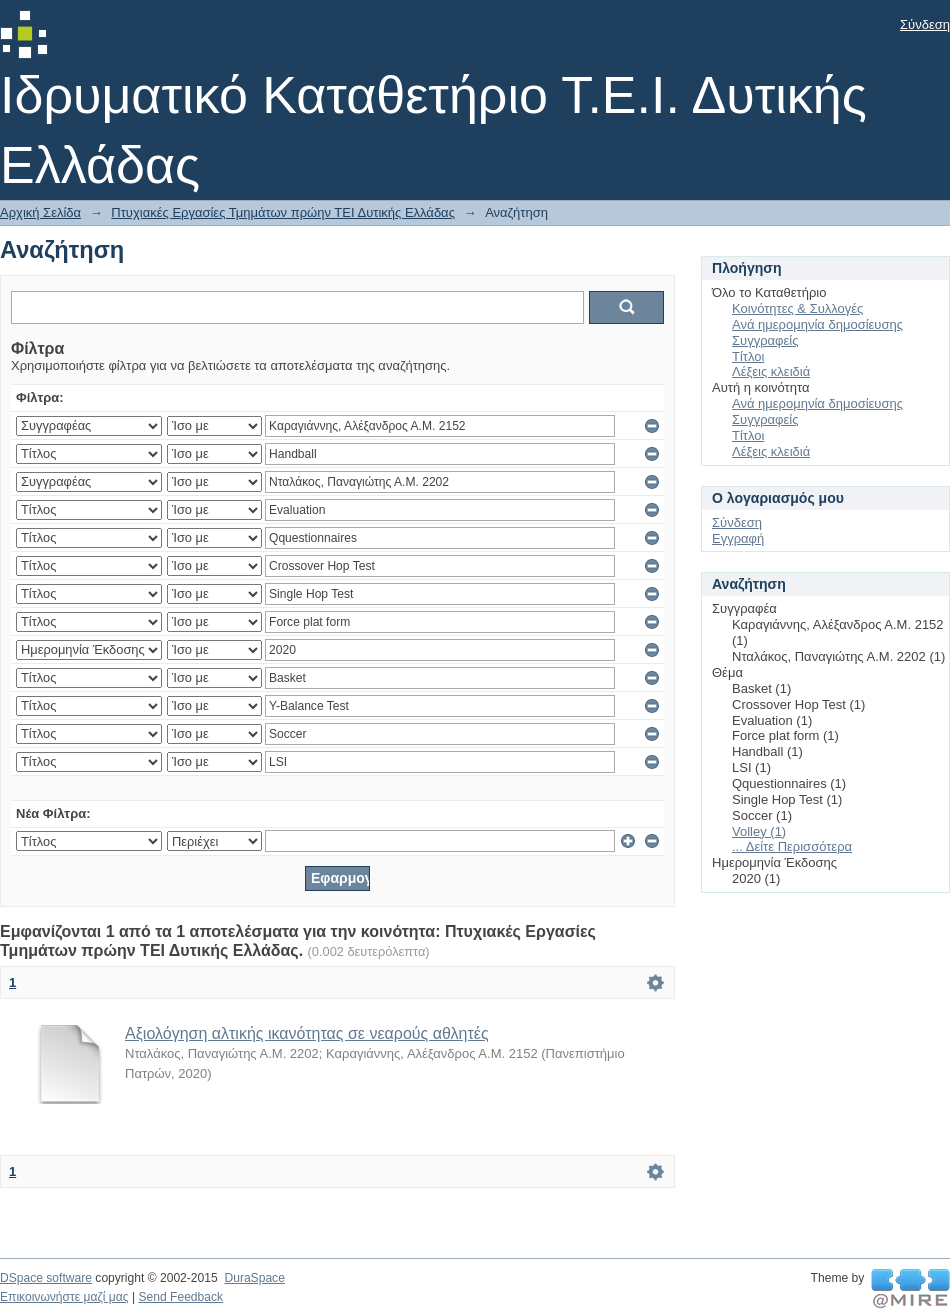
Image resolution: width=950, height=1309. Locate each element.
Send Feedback (180, 1297)
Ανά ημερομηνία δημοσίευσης (817, 324)
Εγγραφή (738, 538)
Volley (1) (759, 831)
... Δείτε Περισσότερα (792, 846)
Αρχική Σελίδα (40, 212)
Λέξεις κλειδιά (771, 371)
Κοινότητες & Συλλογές (797, 308)
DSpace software (46, 1278)
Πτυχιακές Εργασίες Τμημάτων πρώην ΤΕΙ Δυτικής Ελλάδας (283, 212)
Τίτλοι (748, 356)
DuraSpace (254, 1278)
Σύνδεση (925, 24)
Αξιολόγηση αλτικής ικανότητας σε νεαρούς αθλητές (307, 1033)
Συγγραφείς (765, 340)
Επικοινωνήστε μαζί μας (64, 1297)
